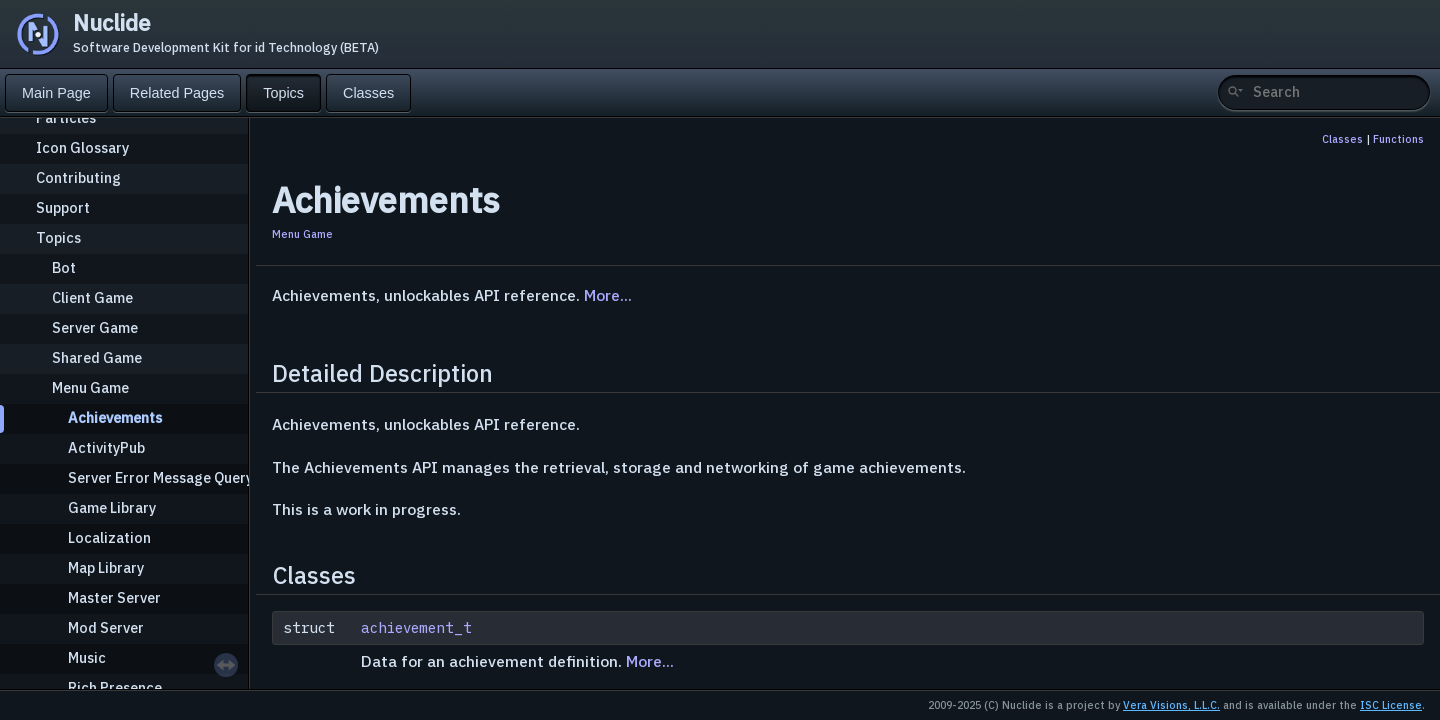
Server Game (95, 327)
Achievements (115, 417)
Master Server (114, 597)
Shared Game (97, 357)
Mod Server (106, 627)
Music (87, 657)
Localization (109, 537)
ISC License (1391, 705)
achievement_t (416, 628)
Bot (64, 267)
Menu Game (90, 387)
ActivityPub (106, 447)
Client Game (92, 297)
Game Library (112, 507)
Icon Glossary (82, 147)
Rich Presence (115, 687)
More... (608, 295)
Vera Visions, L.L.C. (1171, 705)
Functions (1398, 139)
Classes (1342, 139)
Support (63, 207)
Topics (58, 237)
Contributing (78, 177)
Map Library (106, 567)
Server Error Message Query (160, 477)
